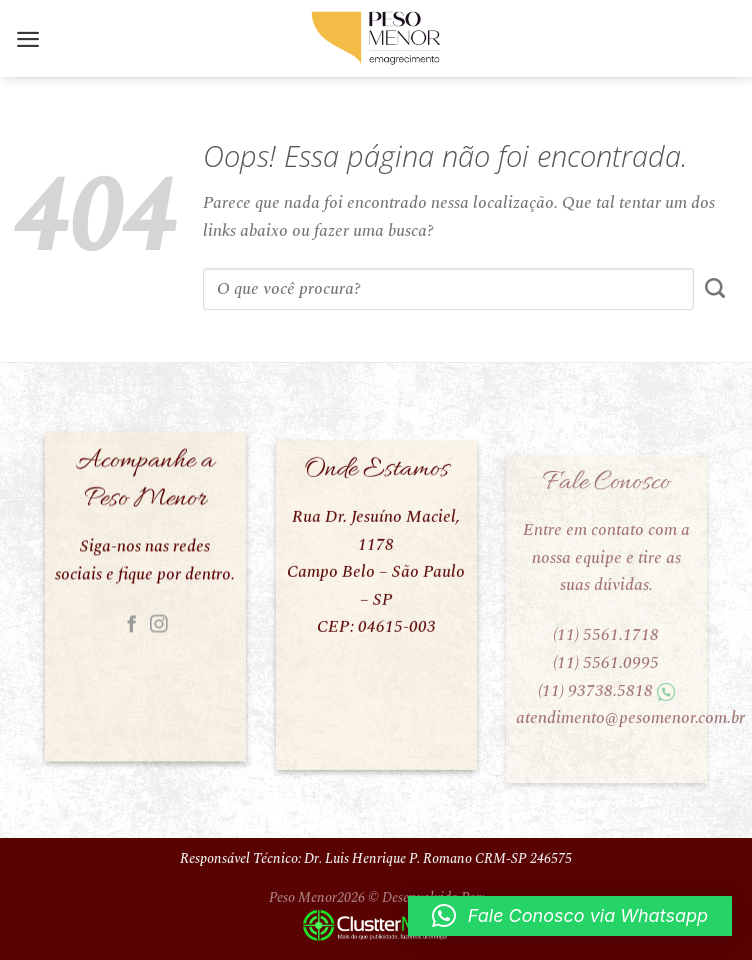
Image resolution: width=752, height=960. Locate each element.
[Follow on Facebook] (132, 630)
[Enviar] (715, 289)
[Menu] (28, 39)
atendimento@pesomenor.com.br (630, 729)
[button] (570, 916)
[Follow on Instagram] (159, 630)
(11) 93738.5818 (595, 701)
